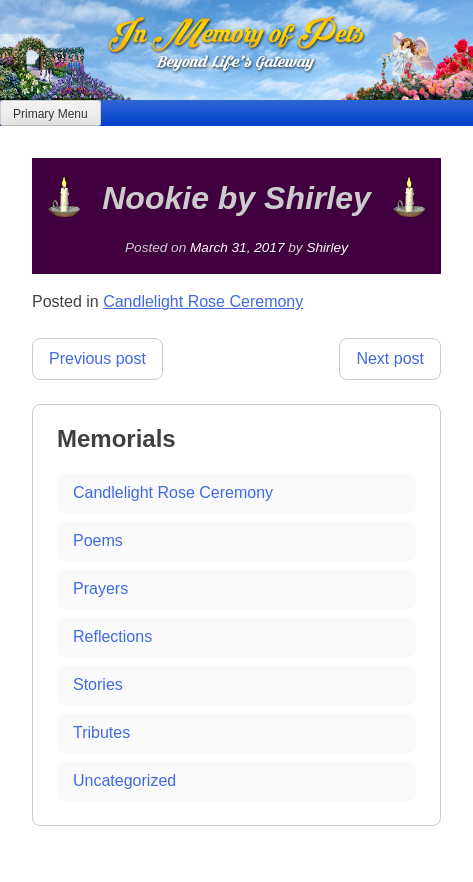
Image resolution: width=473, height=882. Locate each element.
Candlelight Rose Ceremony (203, 301)
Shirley (327, 247)
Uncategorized (124, 780)
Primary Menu (50, 114)
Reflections (112, 636)
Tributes (101, 732)
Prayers (100, 588)
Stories (98, 684)
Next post (390, 358)
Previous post (97, 358)
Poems (98, 540)
